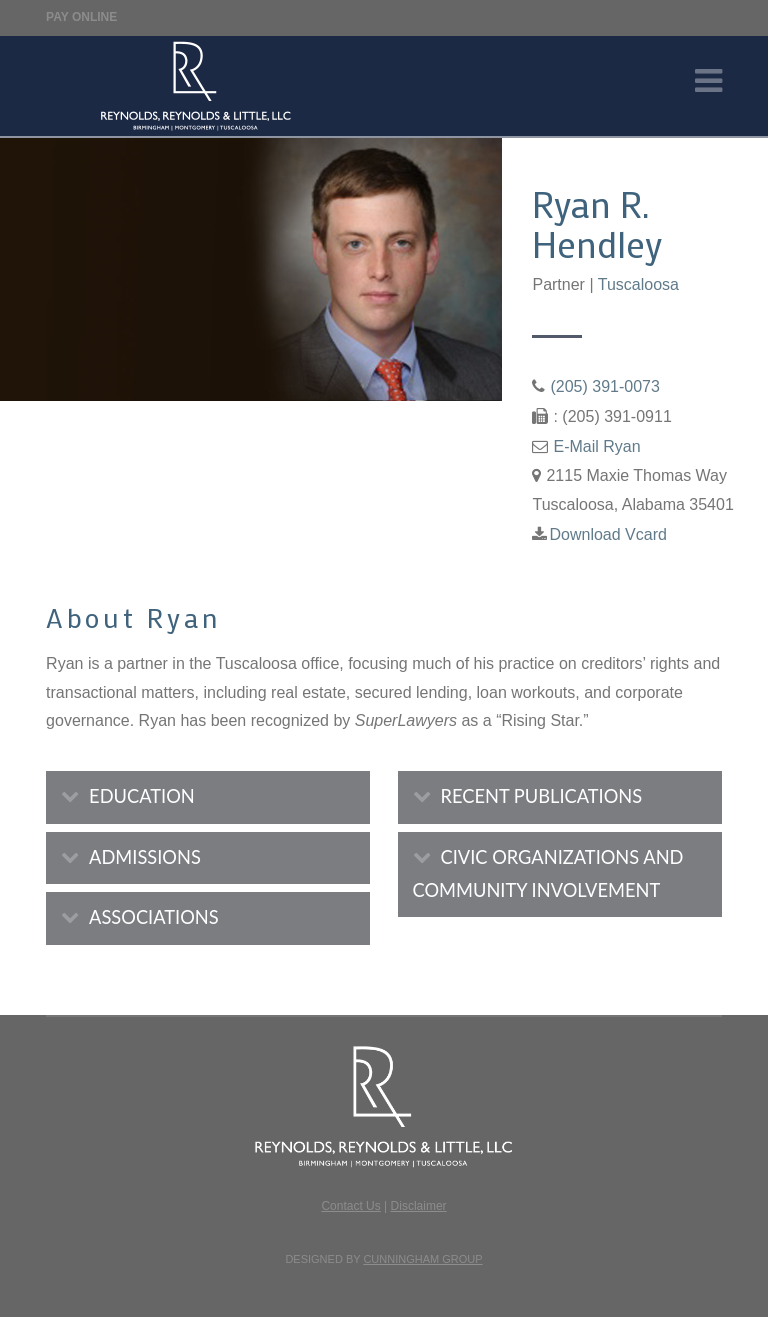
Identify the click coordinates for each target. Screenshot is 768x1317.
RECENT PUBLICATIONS (542, 796)
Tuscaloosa (638, 284)
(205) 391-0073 (604, 386)
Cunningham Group (422, 1259)
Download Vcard (607, 534)
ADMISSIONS (145, 857)
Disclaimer (419, 1206)
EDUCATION (142, 796)
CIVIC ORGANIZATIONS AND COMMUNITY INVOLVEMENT (548, 874)
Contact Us (350, 1206)
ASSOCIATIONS (154, 917)
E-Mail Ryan (596, 446)
